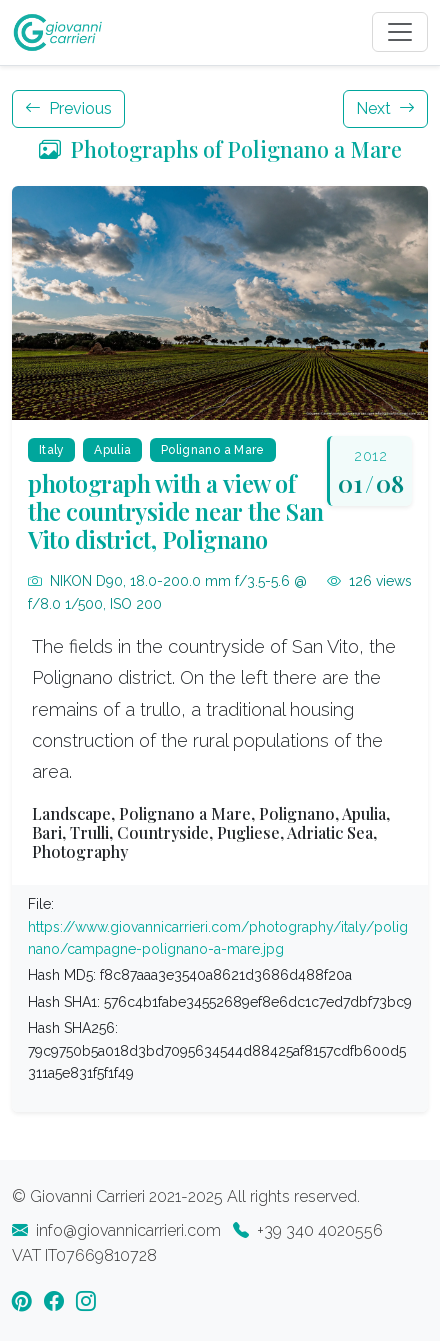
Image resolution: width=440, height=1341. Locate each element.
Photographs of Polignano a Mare (220, 148)
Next (385, 108)
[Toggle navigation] (400, 32)
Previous (68, 108)
